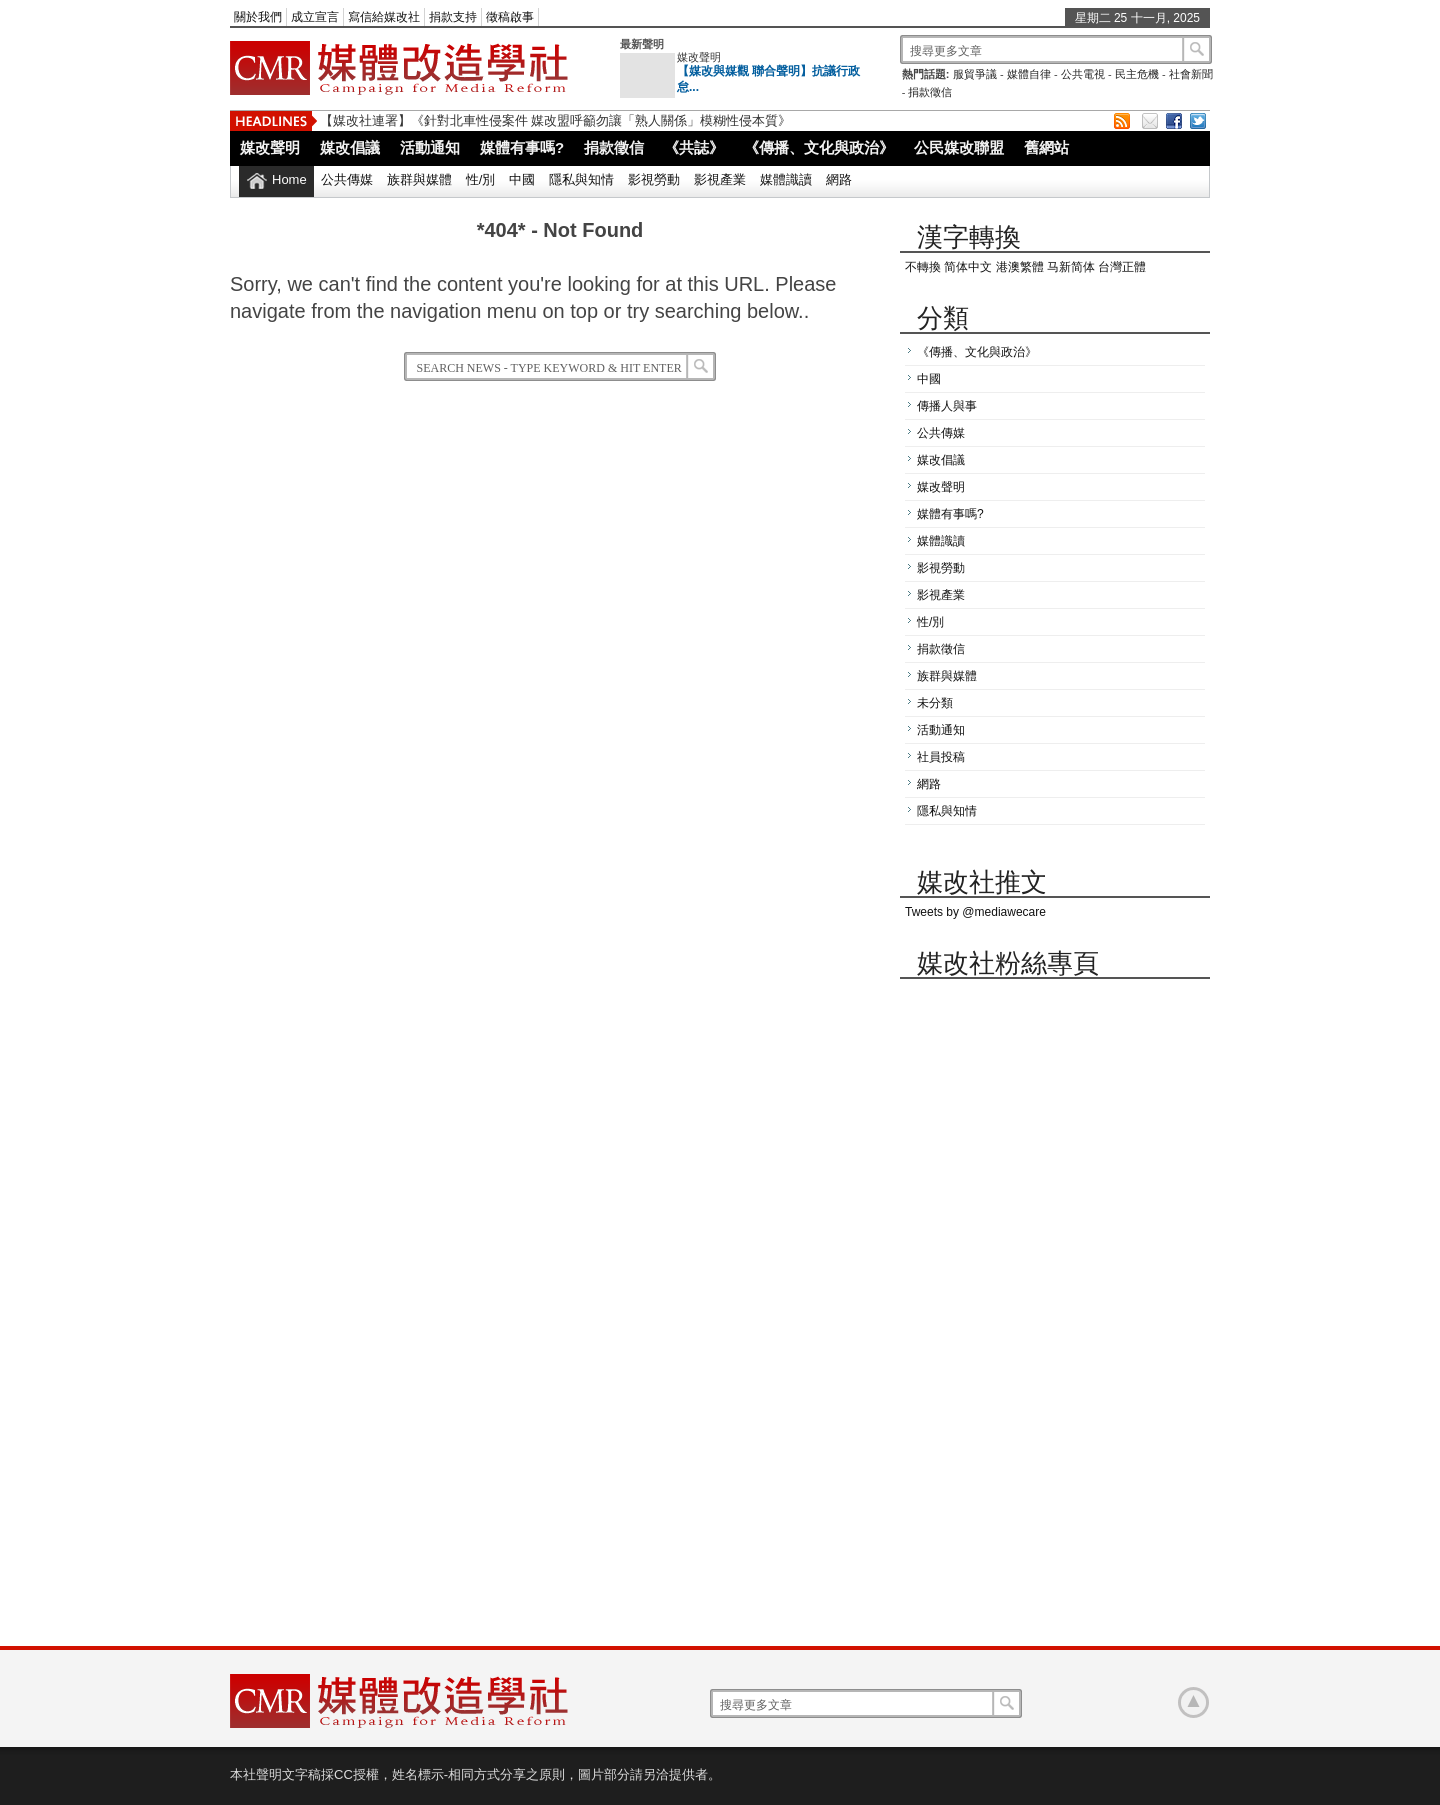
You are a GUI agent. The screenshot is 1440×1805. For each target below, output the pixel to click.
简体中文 (968, 267)
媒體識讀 (786, 179)
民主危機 (1137, 74)
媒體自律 (1029, 74)
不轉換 (923, 267)
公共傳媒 (347, 179)
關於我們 (258, 17)
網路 (839, 179)
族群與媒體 (419, 179)
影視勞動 (654, 179)
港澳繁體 (1020, 267)
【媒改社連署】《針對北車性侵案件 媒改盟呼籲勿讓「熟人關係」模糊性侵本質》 (555, 120)
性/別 (481, 179)
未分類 (935, 703)
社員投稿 (941, 757)
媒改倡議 (350, 147)
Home (289, 179)
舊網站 (1046, 147)
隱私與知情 (581, 179)
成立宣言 (315, 17)
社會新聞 (1191, 74)
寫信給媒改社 (384, 17)
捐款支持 (453, 17)
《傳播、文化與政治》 (819, 147)
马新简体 (1071, 267)
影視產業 (720, 179)
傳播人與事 (947, 406)
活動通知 (430, 147)
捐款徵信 (930, 92)
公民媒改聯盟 (959, 147)
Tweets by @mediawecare (975, 912)
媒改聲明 (699, 57)
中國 (522, 179)
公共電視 (1083, 74)
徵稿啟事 (510, 17)
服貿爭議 (975, 74)
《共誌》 (694, 147)
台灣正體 (1122, 267)
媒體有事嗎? (522, 147)
